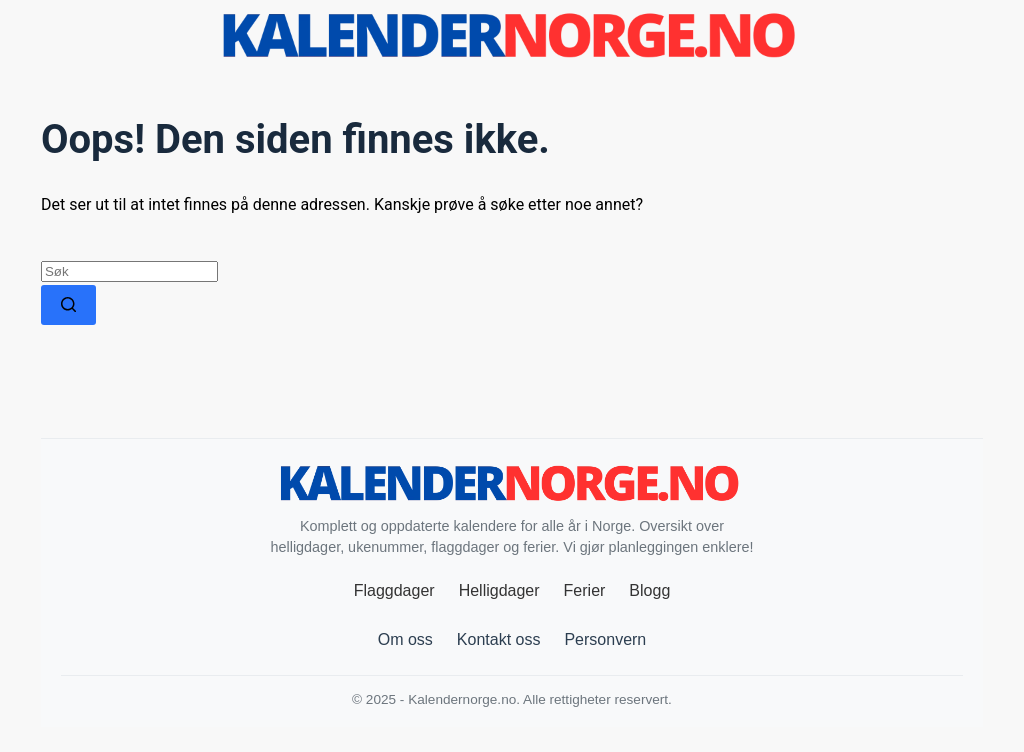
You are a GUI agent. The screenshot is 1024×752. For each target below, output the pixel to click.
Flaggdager (394, 590)
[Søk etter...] (129, 271)
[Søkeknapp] (68, 305)
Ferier (585, 590)
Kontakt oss (499, 639)
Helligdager (499, 590)
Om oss (405, 639)
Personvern (605, 639)
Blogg (649, 590)
